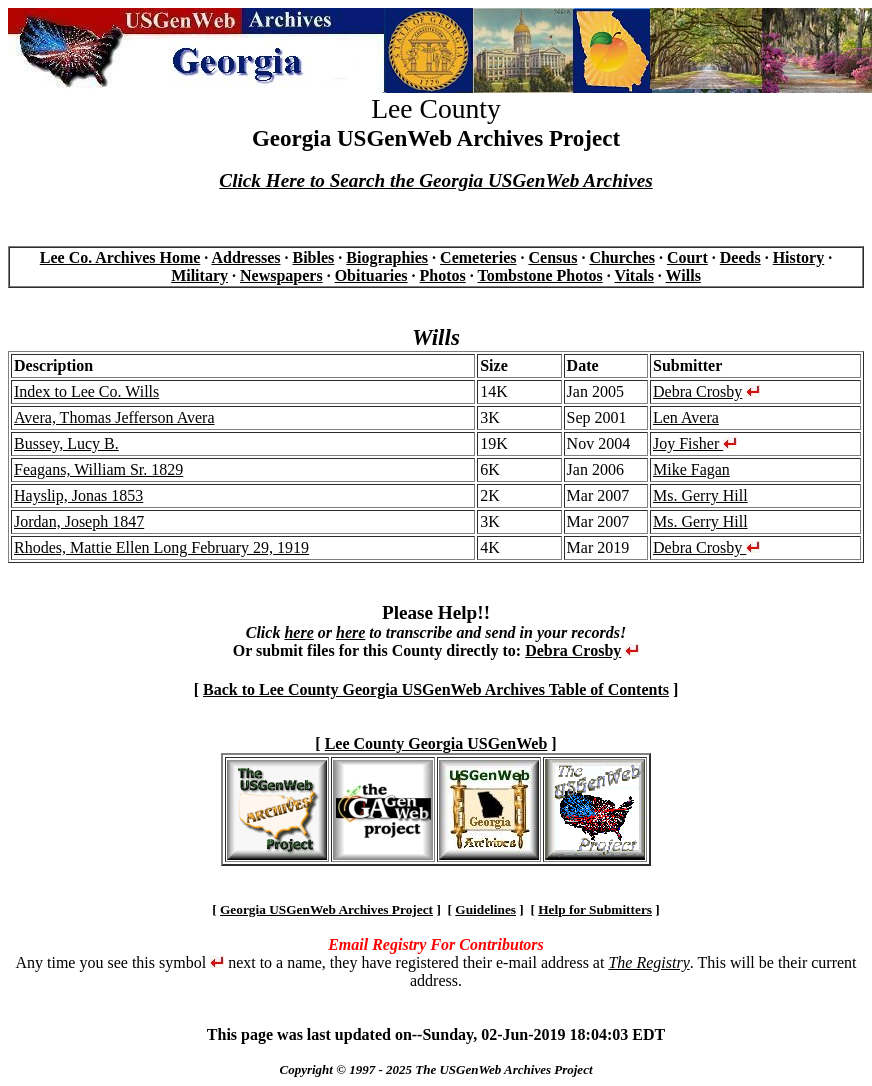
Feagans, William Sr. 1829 (98, 469)
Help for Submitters (595, 909)
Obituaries (371, 275)
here (298, 632)
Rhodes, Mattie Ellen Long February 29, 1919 (161, 547)
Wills (683, 275)
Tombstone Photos (540, 275)
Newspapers (281, 275)
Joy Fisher (695, 443)
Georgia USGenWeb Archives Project (326, 909)
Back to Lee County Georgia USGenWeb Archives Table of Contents (436, 689)
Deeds (740, 257)
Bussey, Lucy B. (66, 443)
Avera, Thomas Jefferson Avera (114, 417)
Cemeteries (478, 257)
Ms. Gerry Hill (700, 495)
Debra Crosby (697, 391)
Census (552, 257)
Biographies (387, 257)
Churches (622, 257)
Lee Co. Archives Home (120, 257)
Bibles (314, 257)
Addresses (245, 257)
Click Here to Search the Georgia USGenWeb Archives (435, 180)
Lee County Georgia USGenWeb (436, 743)
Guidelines (485, 909)
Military (199, 275)
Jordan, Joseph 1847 (79, 521)
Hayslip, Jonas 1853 (78, 495)
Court (687, 257)
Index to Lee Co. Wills (86, 391)
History (799, 257)
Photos (443, 275)
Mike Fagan (691, 469)
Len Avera (686, 417)
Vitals (633, 275)
